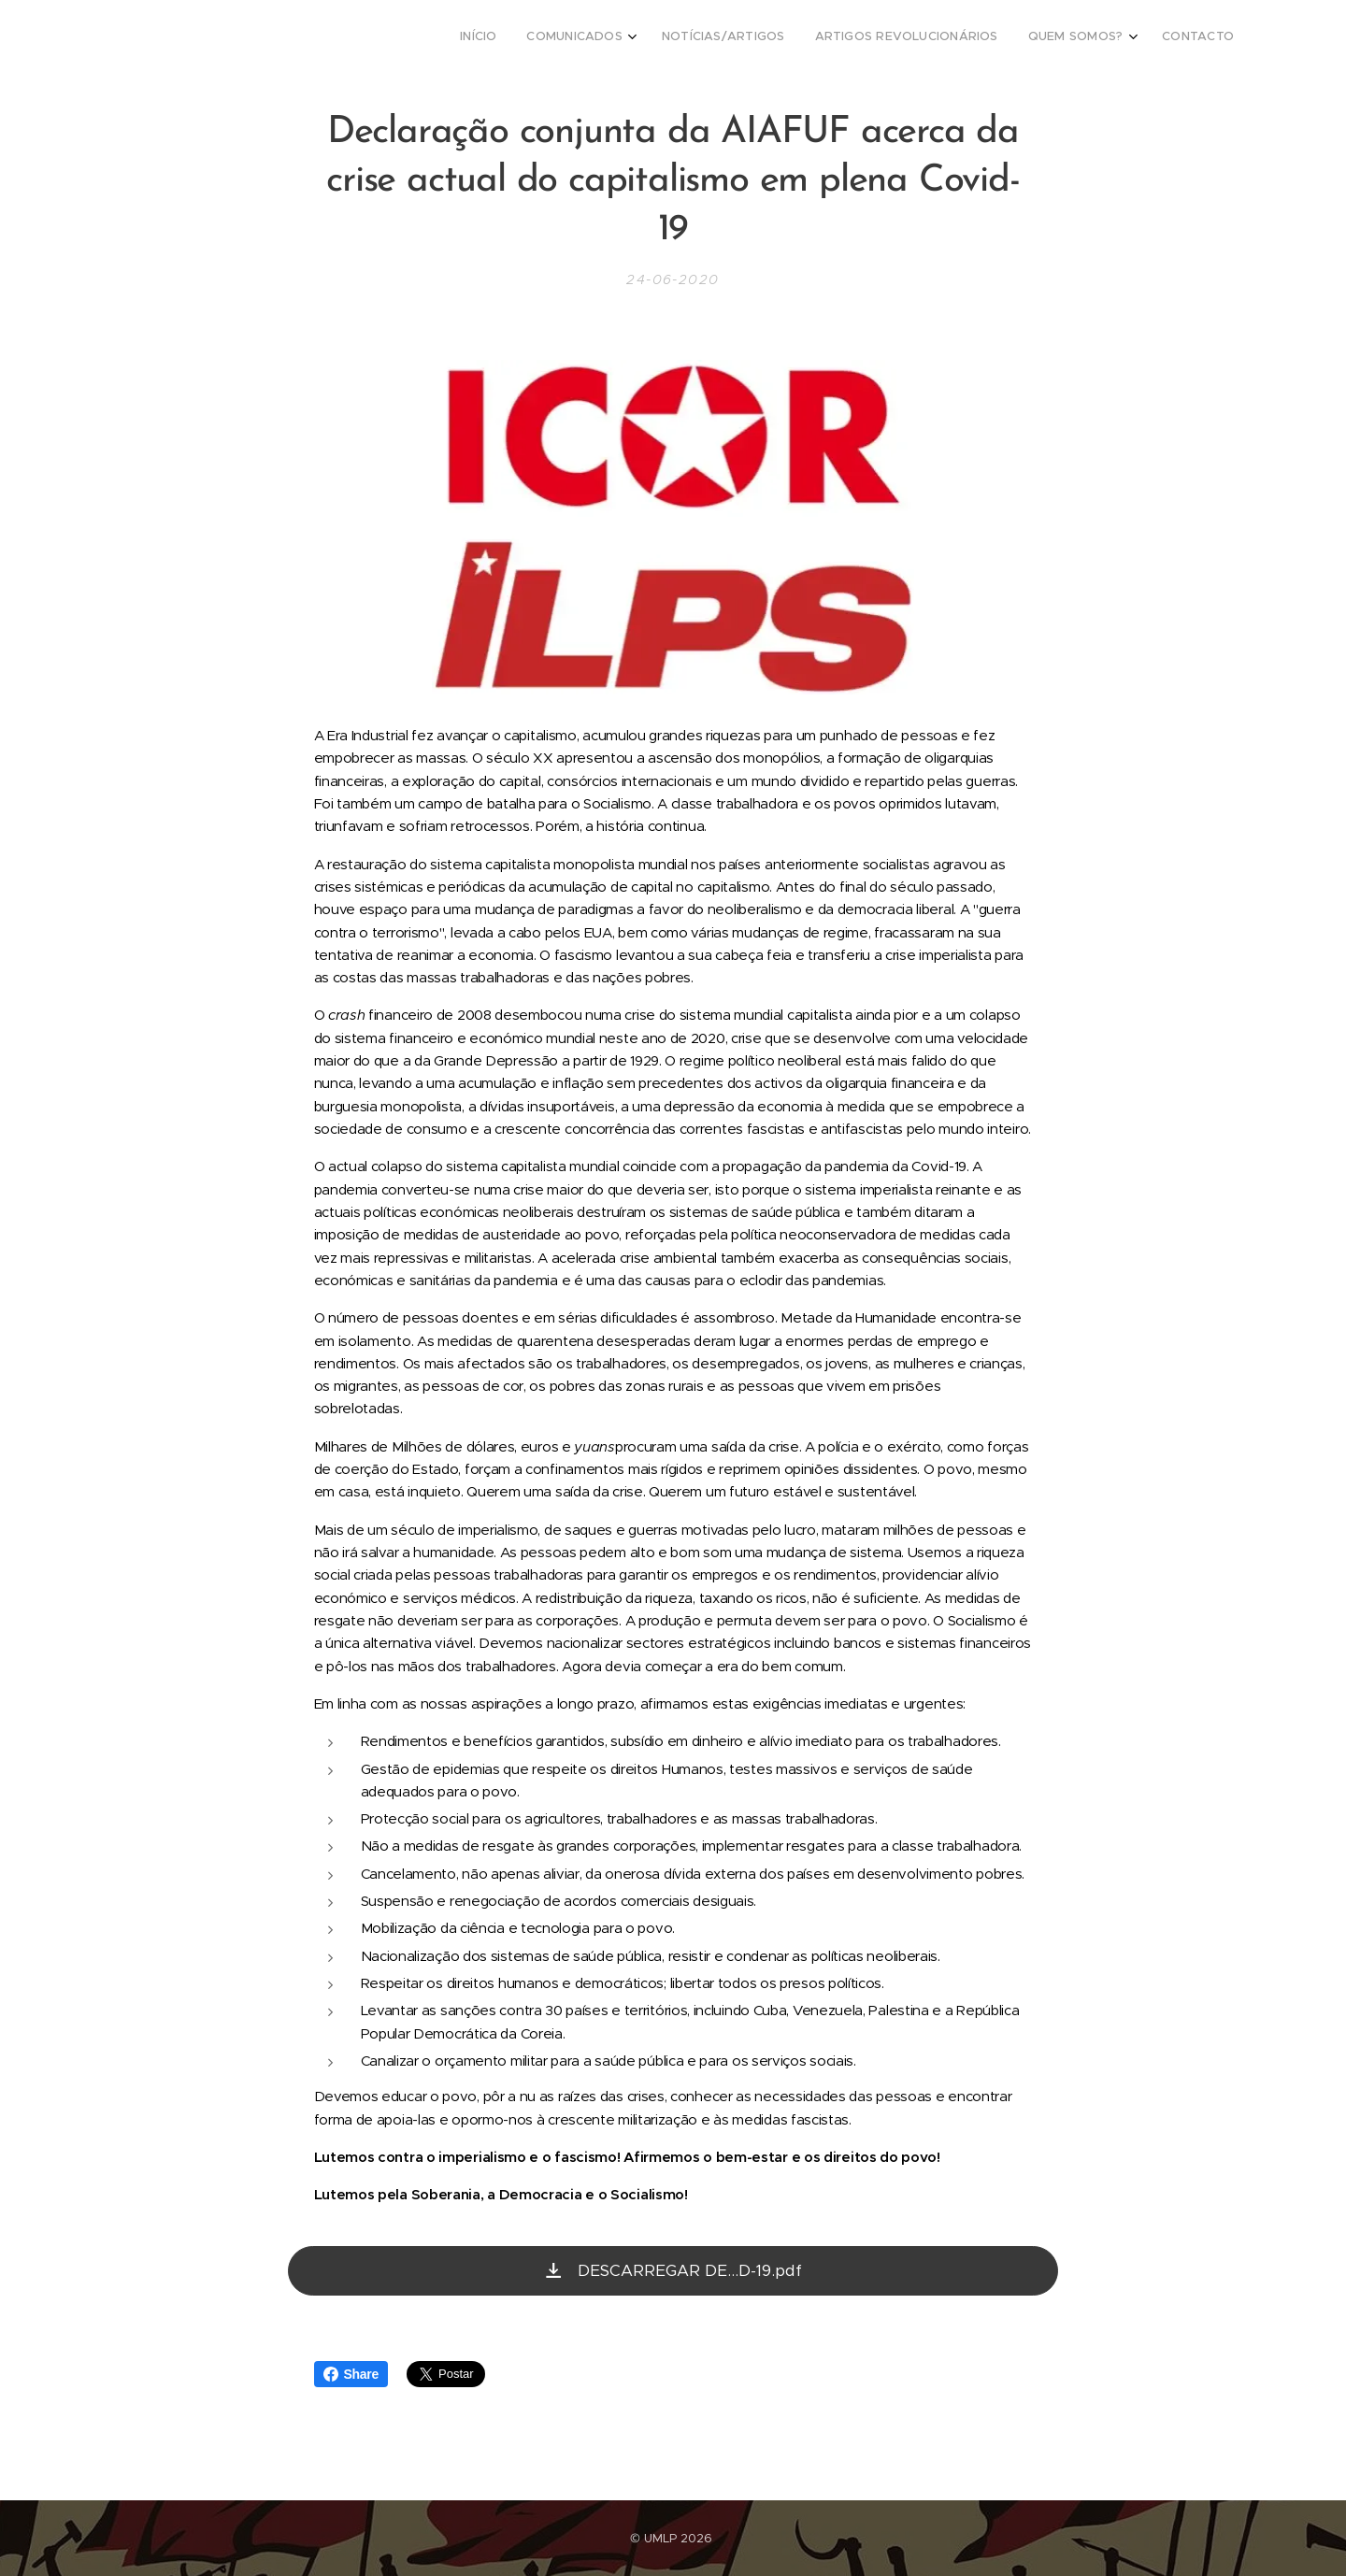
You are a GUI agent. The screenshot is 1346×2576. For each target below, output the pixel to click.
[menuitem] (1071, 38)
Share (351, 2374)
